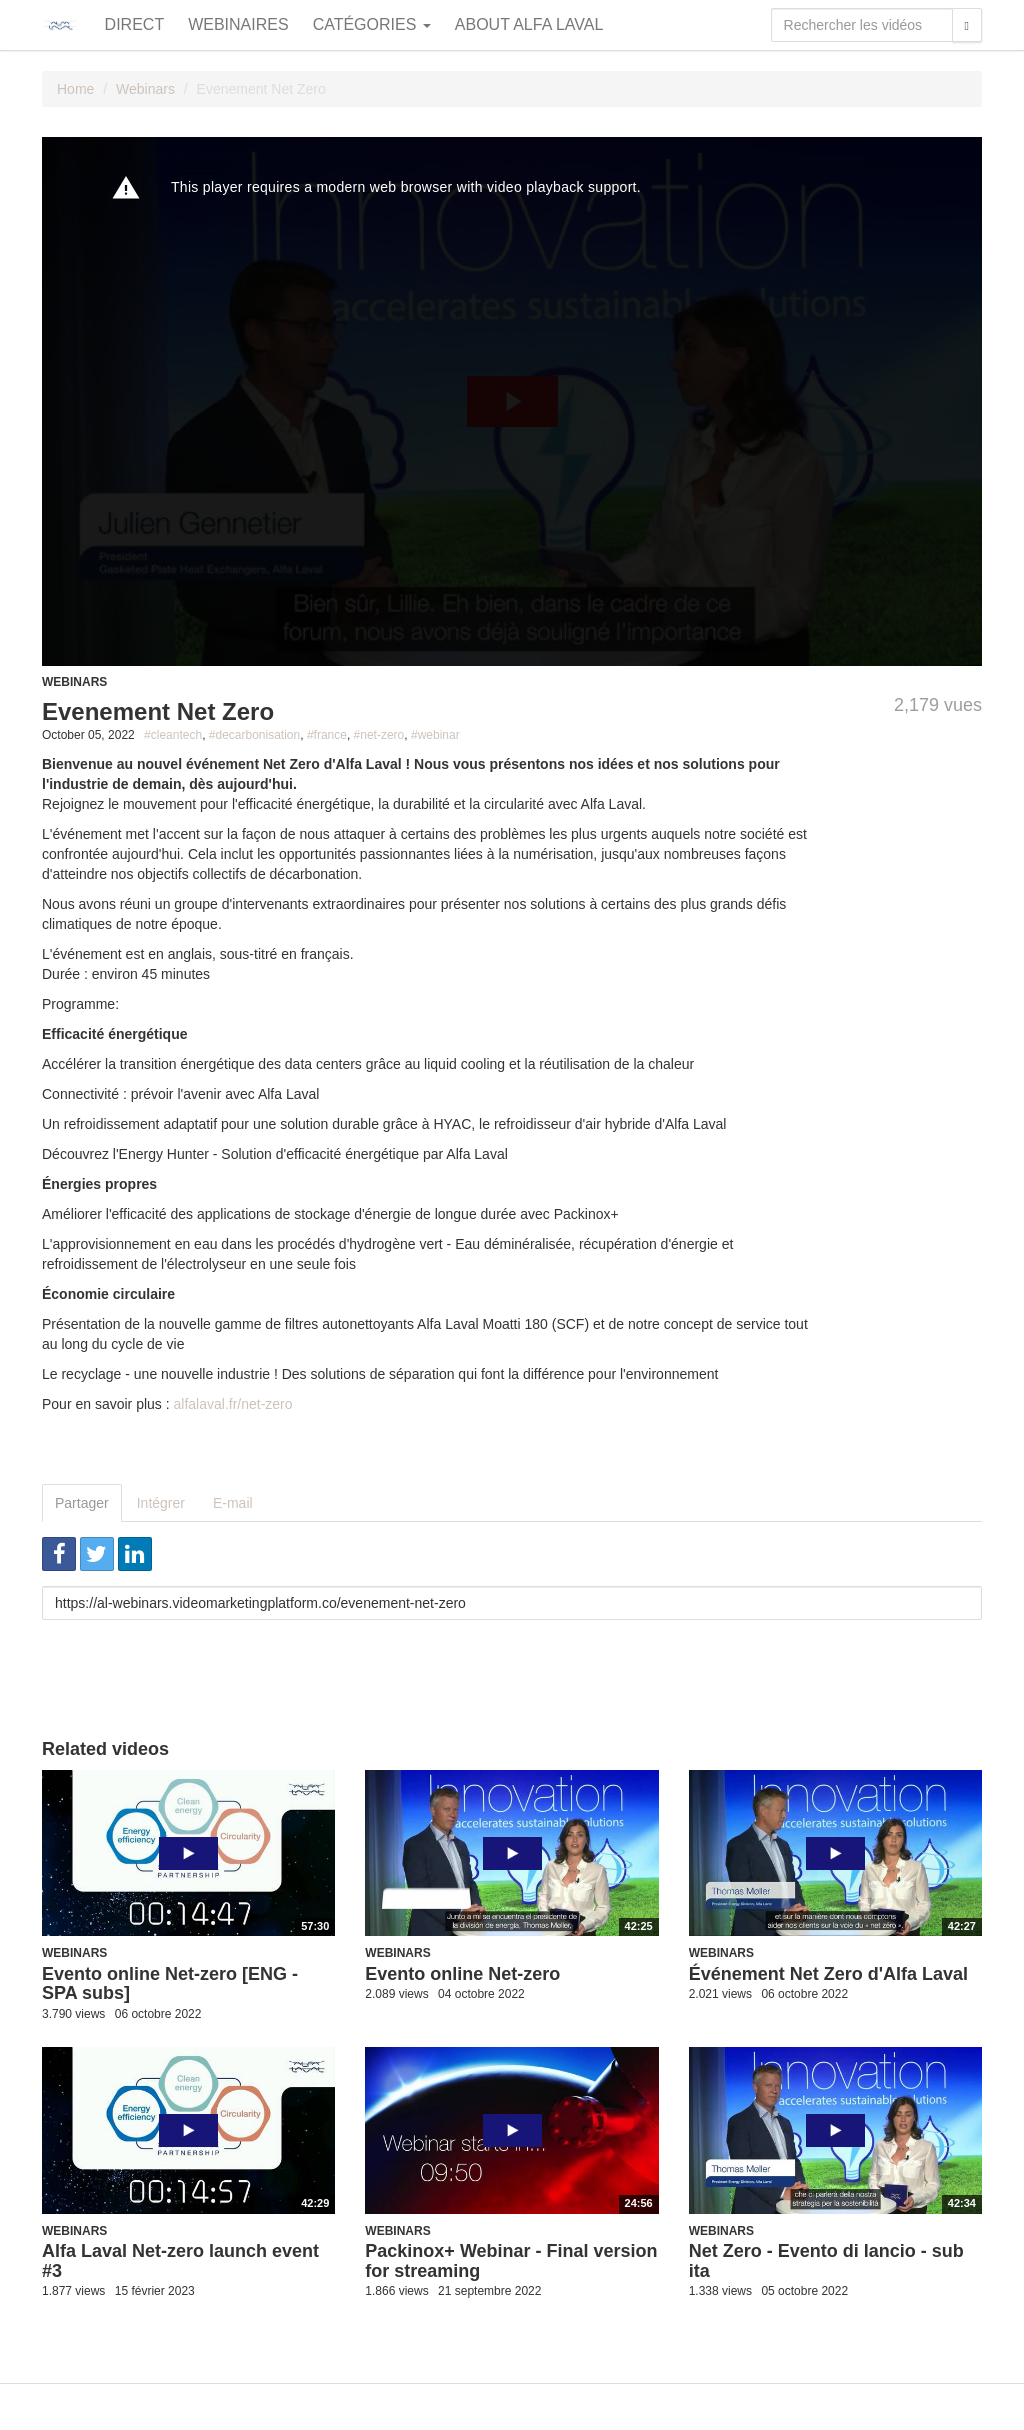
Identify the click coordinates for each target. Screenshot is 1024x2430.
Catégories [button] (372, 24)
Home (75, 89)
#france (327, 735)
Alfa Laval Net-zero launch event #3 (180, 2261)
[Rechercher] (967, 25)
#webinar (435, 735)
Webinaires (238, 24)
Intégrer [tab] (161, 1503)
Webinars (145, 89)
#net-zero (379, 735)
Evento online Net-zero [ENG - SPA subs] (170, 1984)
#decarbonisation (254, 735)
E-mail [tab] (233, 1503)
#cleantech (173, 735)
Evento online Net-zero (462, 1974)
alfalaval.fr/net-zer (229, 1404)
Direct (135, 24)
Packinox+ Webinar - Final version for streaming (511, 2261)
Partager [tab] (82, 1503)
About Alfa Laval (529, 24)
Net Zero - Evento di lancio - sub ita (826, 2261)
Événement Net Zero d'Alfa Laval (828, 1974)
